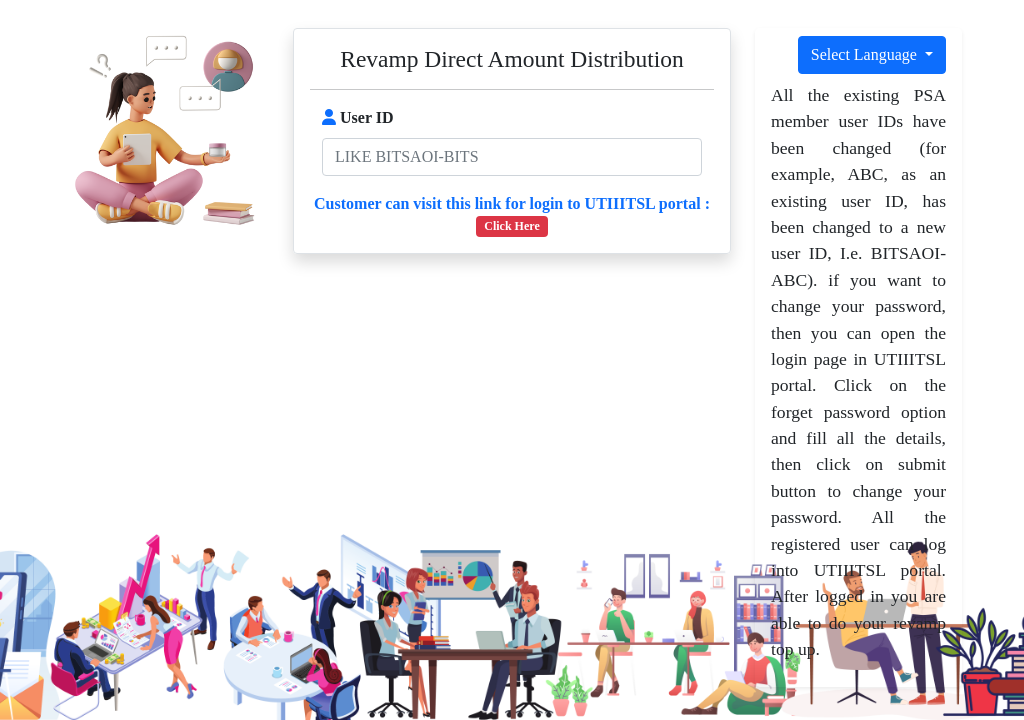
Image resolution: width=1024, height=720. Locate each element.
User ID (357, 117)
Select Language (866, 54)
